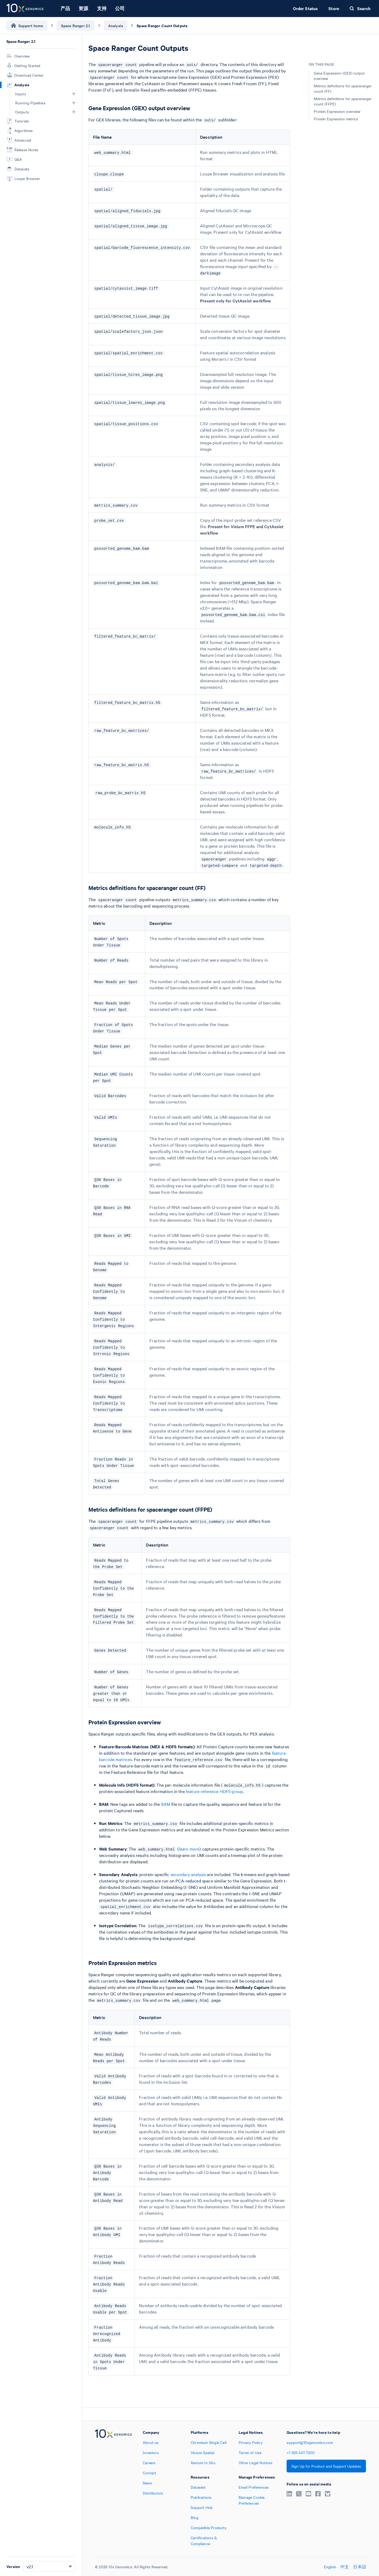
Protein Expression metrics (336, 118)
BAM (165, 1804)
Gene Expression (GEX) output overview (339, 75)
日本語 (359, 2566)
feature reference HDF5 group (214, 1791)
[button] (73, 93)
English (330, 2566)
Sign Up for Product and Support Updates (326, 2466)
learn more (189, 1849)
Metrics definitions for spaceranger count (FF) (343, 88)
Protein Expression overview (337, 111)
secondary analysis (188, 1874)
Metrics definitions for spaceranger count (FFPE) (343, 101)
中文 (344, 2566)
